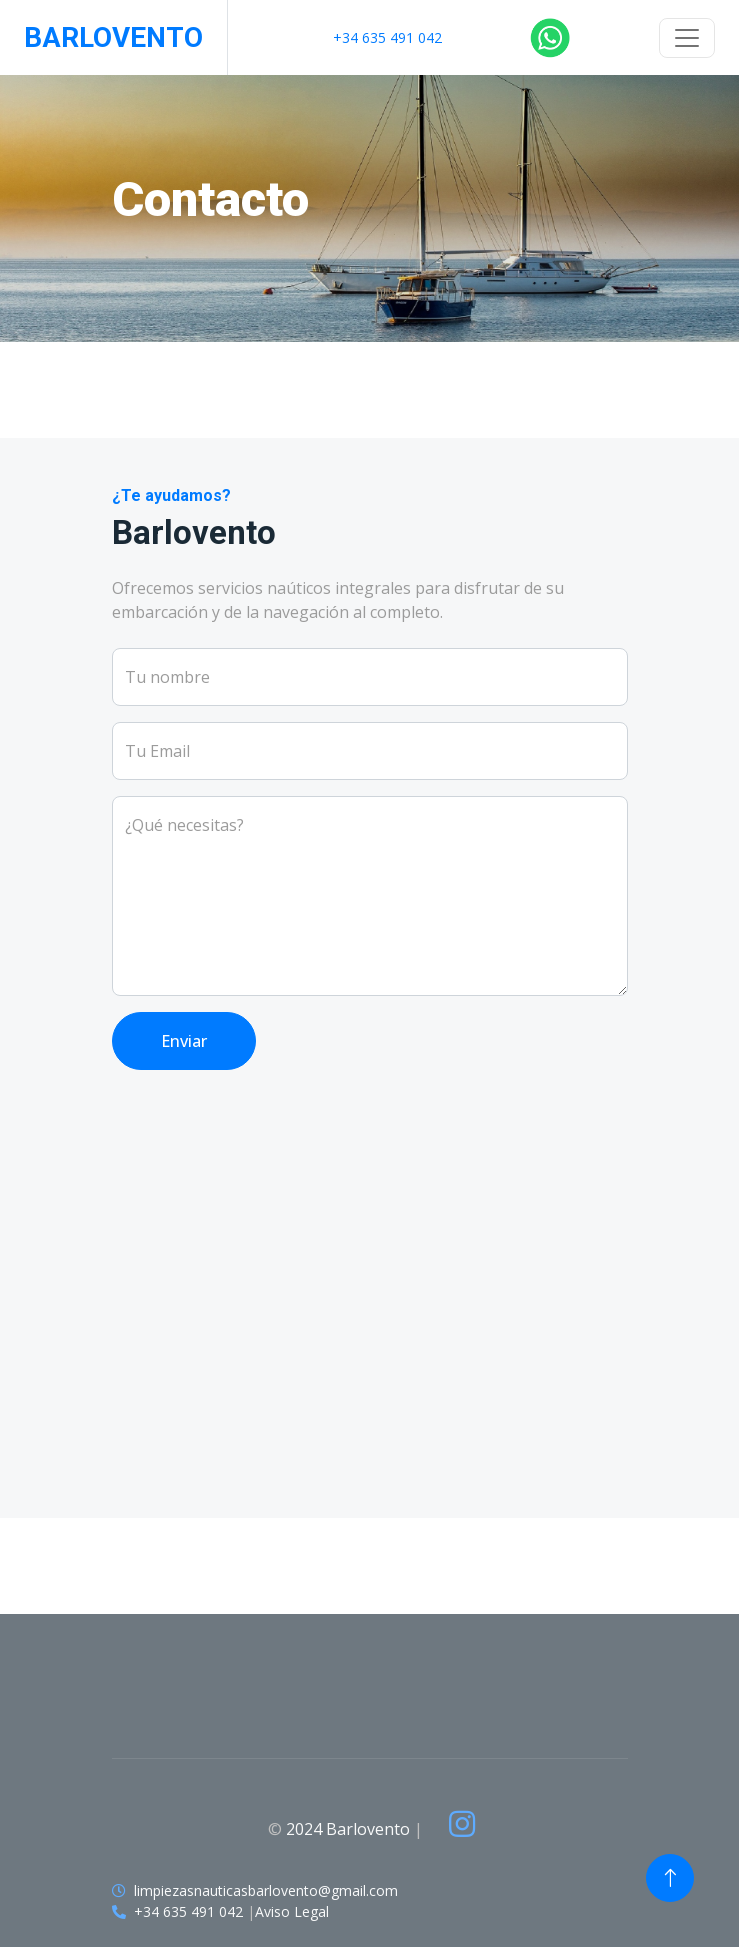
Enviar (184, 1041)
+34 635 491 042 (387, 37)
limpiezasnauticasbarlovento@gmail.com (266, 1890)
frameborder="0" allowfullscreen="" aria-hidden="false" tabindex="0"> (370, 1318)
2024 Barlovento (348, 1829)
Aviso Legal (292, 1911)
